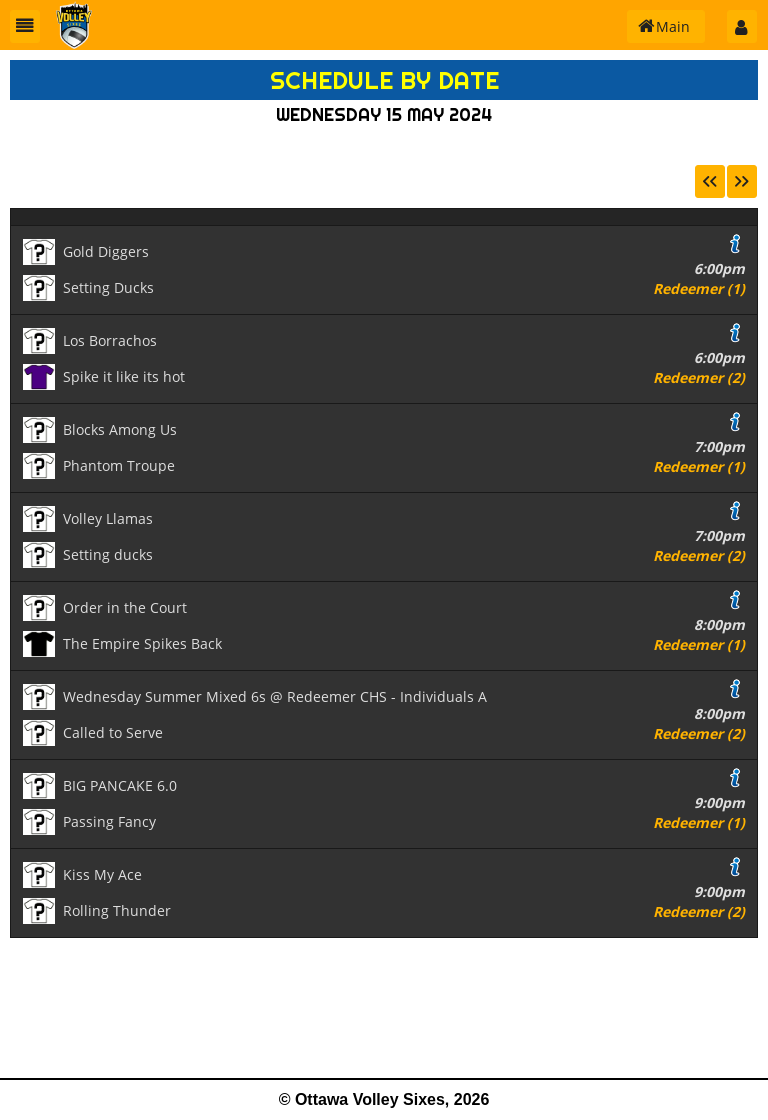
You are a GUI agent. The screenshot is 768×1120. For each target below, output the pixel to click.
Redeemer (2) (699, 377)
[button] (25, 26)
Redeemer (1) (699, 288)
